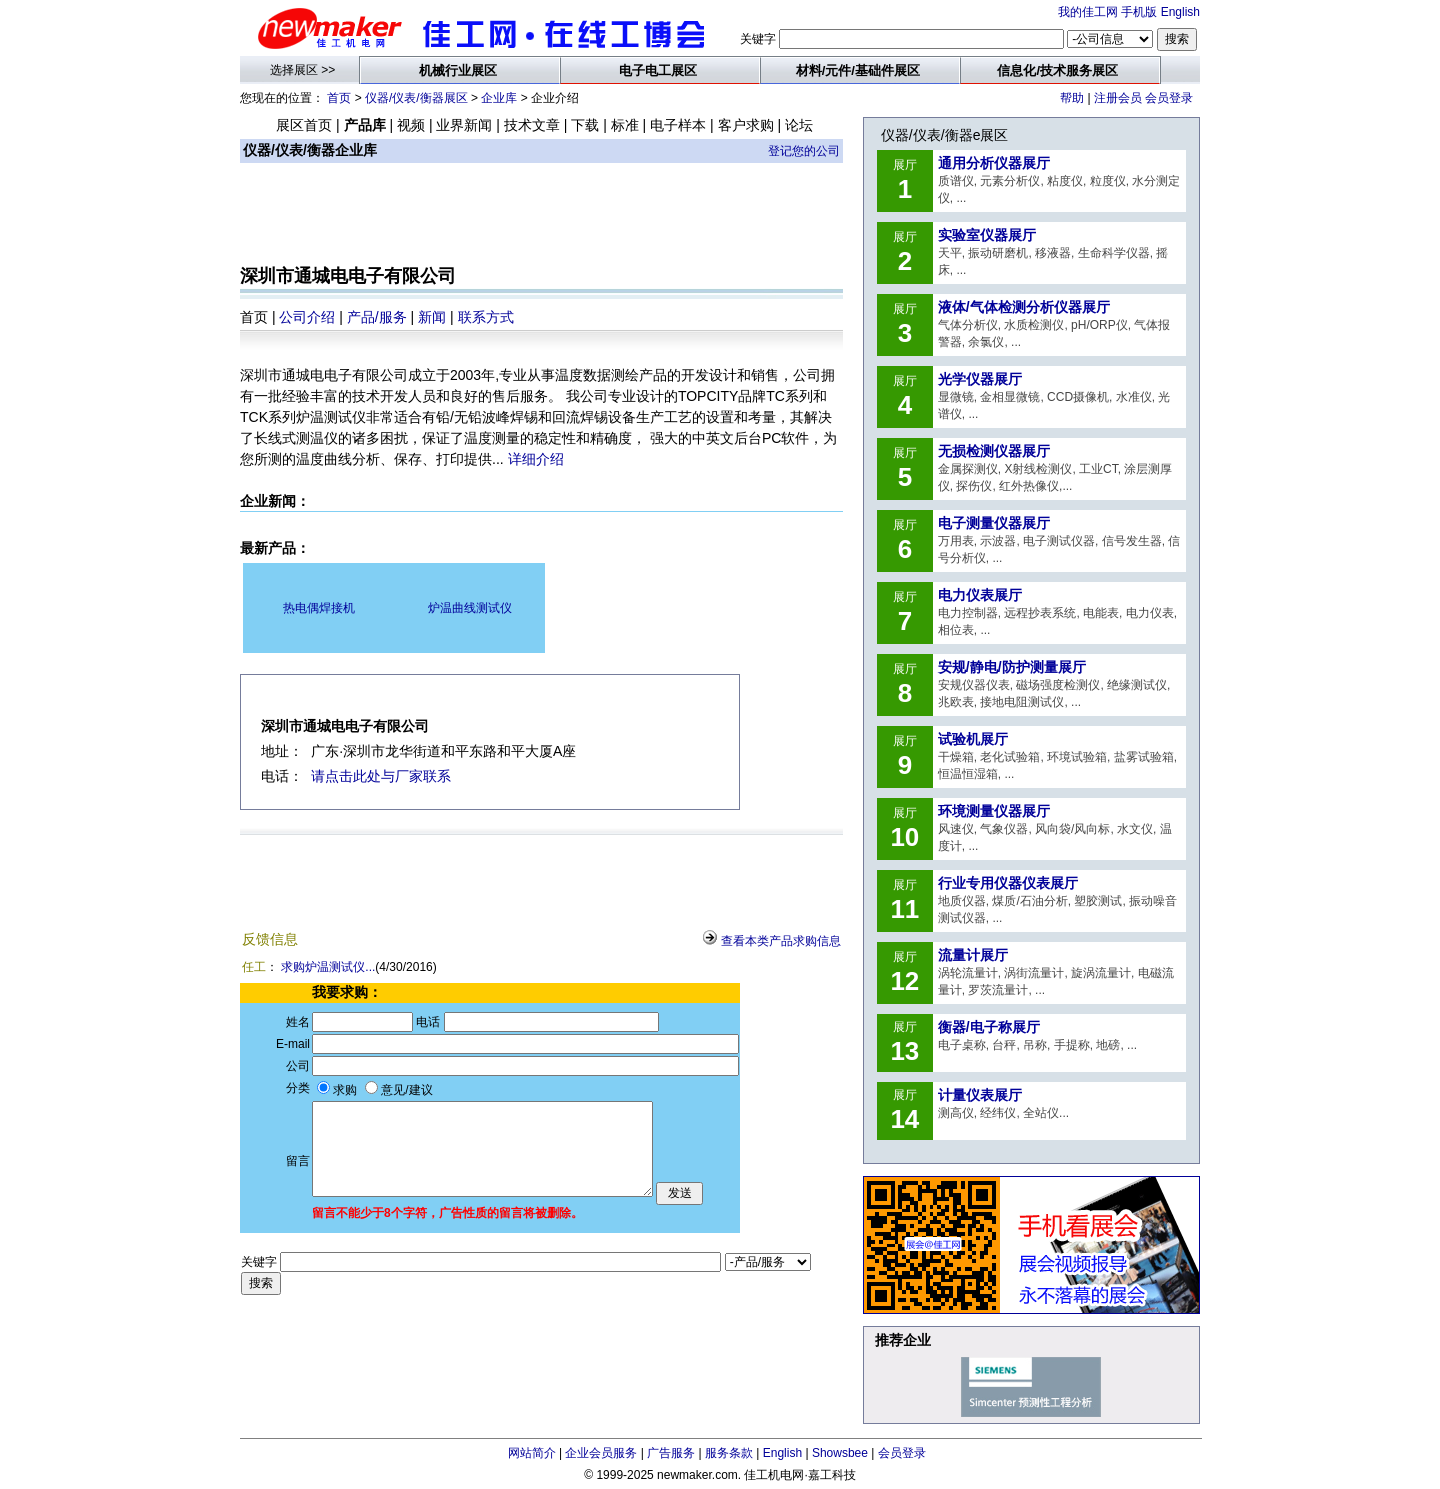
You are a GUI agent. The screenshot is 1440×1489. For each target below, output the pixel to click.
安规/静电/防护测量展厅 (1012, 667)
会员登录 (1169, 98)
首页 (339, 98)
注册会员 (1118, 98)
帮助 (1072, 98)
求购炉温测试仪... (328, 967)
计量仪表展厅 (980, 1095)
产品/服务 (377, 317)
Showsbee (840, 1453)
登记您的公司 (804, 151)
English (1180, 12)
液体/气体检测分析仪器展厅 (1024, 307)
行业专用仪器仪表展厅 (1008, 883)
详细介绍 (536, 459)
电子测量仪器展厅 (994, 523)
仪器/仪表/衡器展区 (416, 98)
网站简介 (532, 1453)
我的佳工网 (1088, 12)
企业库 (499, 98)
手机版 (1139, 12)
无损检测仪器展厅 (994, 451)
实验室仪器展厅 (987, 235)
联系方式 (486, 317)
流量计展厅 (973, 955)
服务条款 (729, 1453)
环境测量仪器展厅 (994, 811)
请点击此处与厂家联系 (381, 776)
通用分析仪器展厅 (994, 163)
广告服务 (671, 1453)
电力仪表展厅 (980, 595)
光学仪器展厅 (980, 379)
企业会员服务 (601, 1453)
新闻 (432, 317)
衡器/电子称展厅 (989, 1027)
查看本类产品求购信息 (781, 941)
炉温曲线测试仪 (470, 608)
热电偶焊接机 (319, 608)
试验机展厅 (973, 739)
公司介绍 (307, 317)
